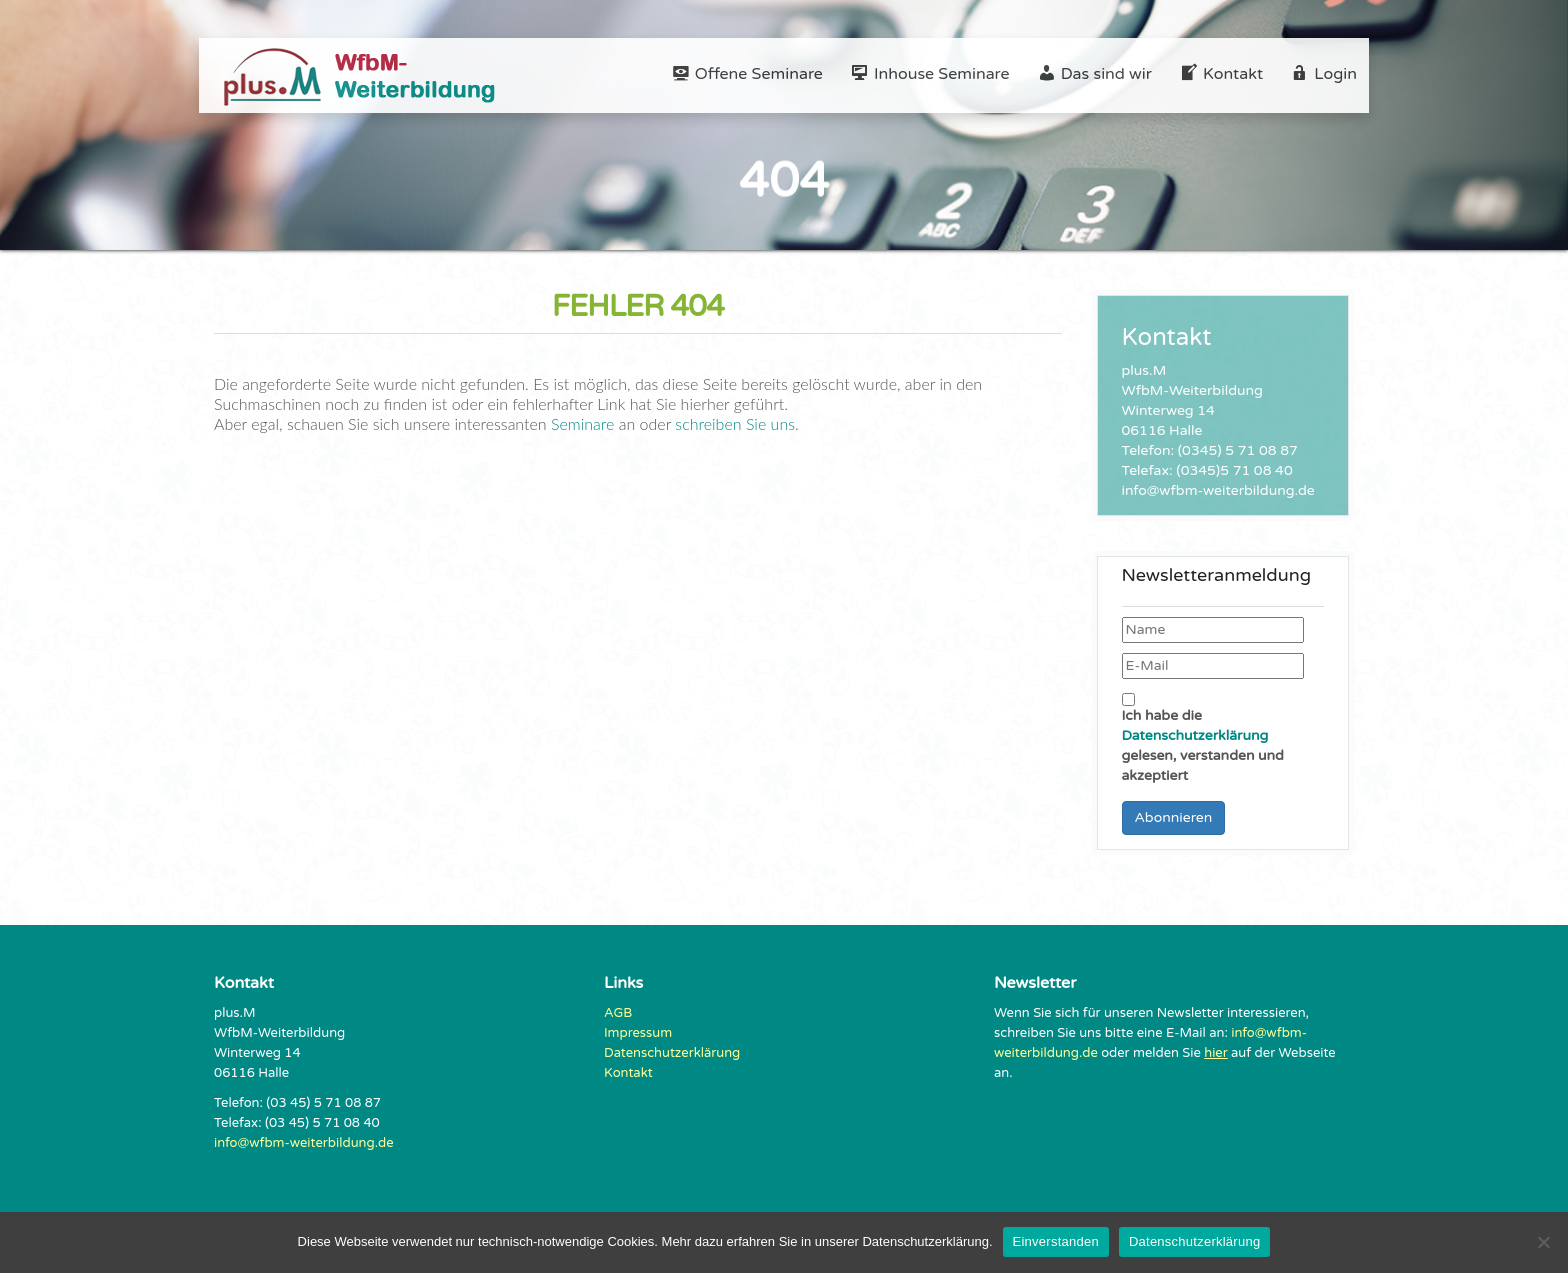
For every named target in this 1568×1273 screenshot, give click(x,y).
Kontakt (628, 1073)
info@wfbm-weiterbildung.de (304, 1143)
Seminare (582, 423)
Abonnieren (1174, 817)
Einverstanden (1056, 1241)
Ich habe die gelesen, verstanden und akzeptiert (1203, 738)
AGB (618, 1013)
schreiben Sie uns (733, 423)
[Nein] (1543, 1242)
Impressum (638, 1033)
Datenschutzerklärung (1195, 735)
